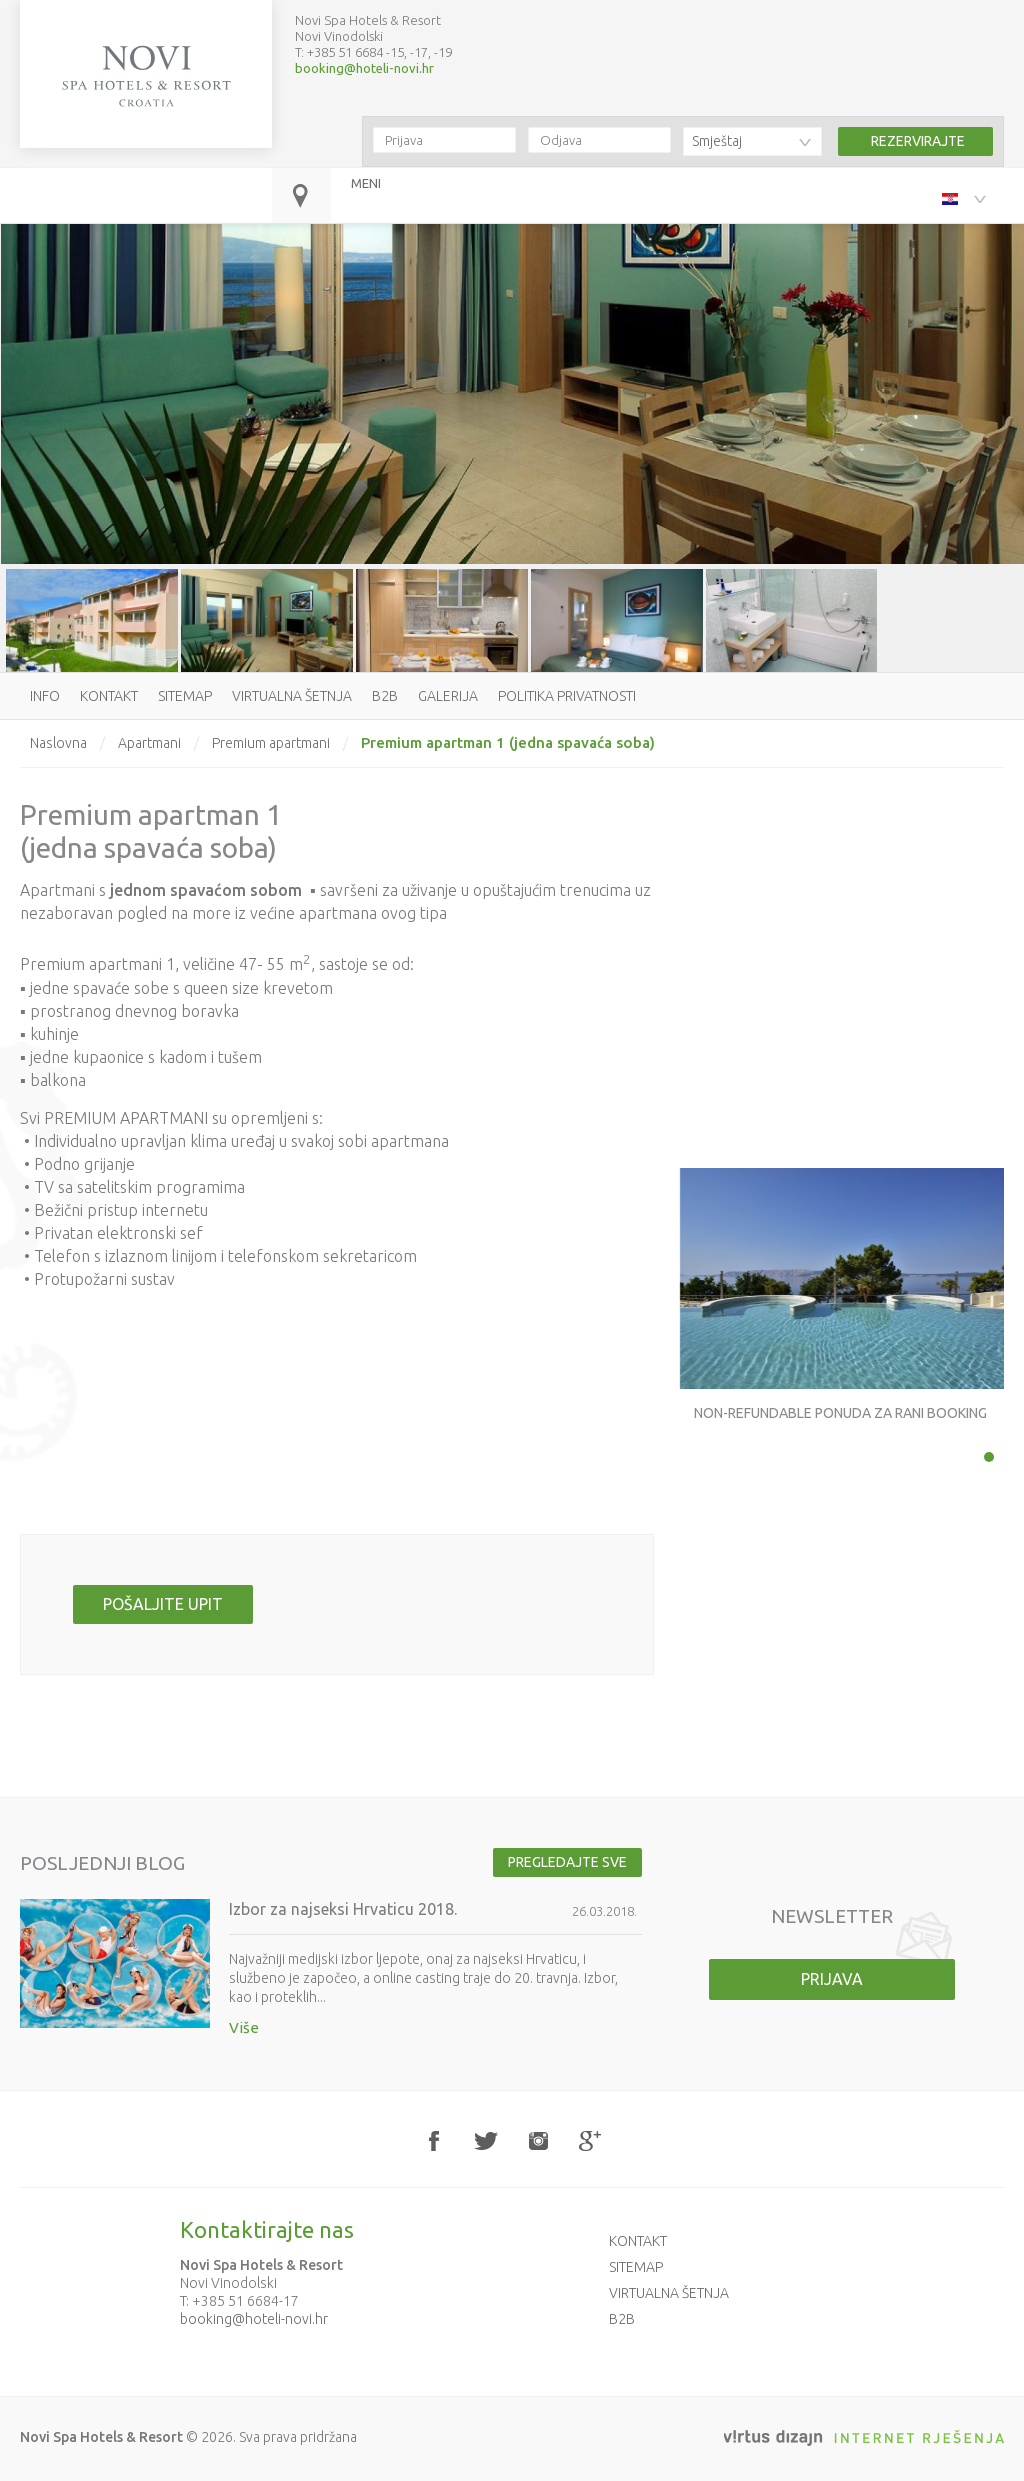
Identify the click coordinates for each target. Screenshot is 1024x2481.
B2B (385, 696)
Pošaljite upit (163, 1604)
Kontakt (109, 696)
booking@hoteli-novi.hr (364, 68)
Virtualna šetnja (292, 696)
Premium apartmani (271, 743)
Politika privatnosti (567, 696)
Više (244, 2027)
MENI (366, 183)
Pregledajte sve (567, 1862)
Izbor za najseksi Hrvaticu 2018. (343, 1909)
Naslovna (58, 743)
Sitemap (185, 696)
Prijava (832, 1979)
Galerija (448, 696)
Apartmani (149, 743)
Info (45, 696)
